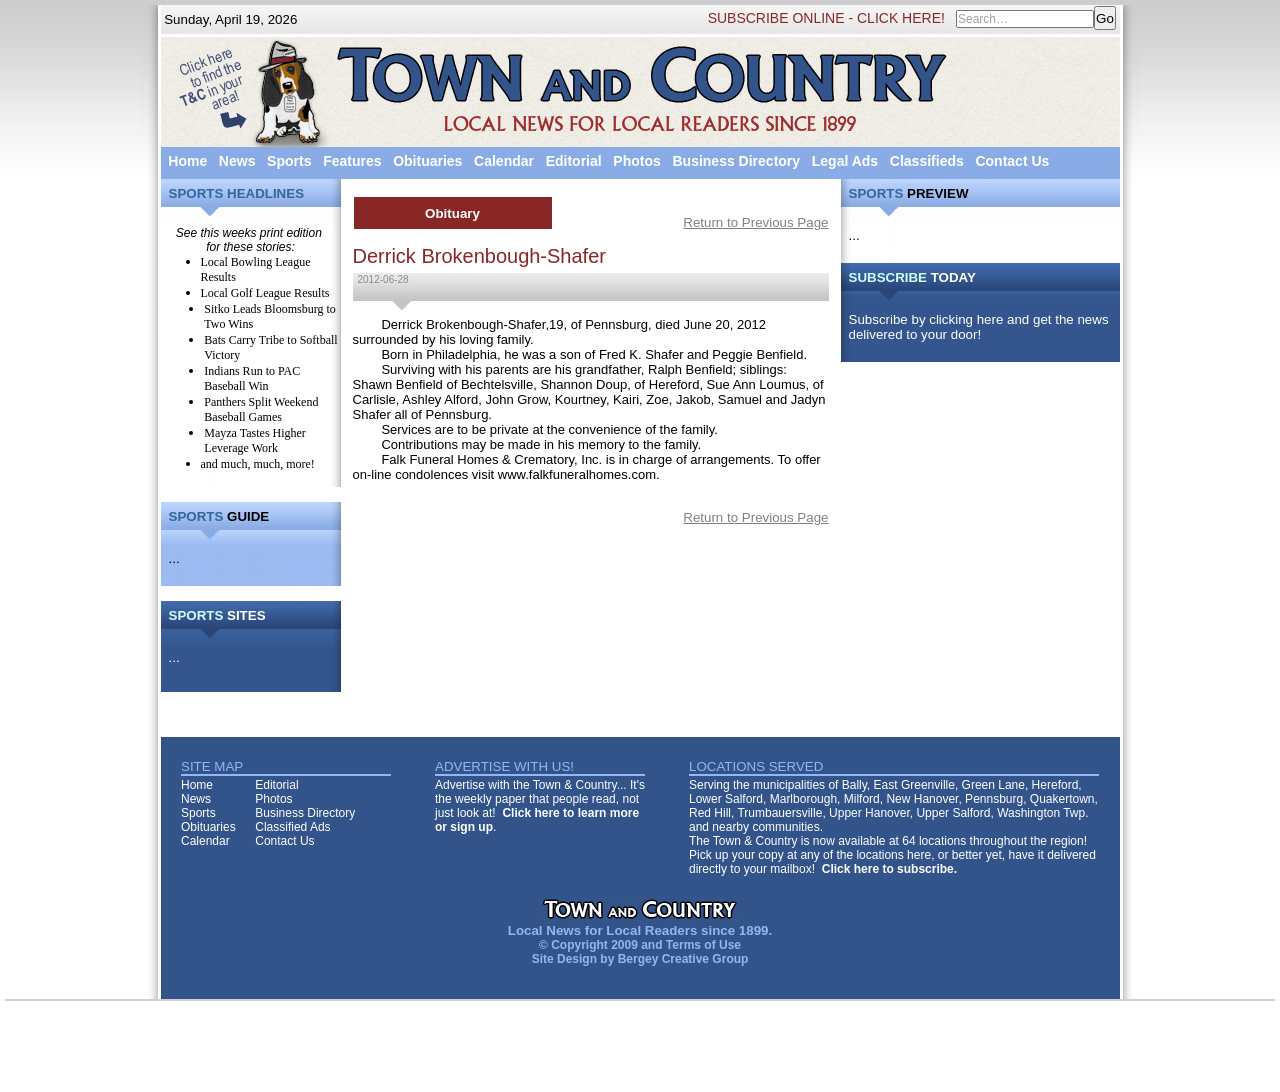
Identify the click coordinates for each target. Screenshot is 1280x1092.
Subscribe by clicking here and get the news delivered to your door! (979, 327)
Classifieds (927, 161)
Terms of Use (703, 945)
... (174, 558)
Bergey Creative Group (683, 959)
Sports (289, 161)
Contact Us (1012, 161)
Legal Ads (845, 161)
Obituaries (427, 161)
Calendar (504, 161)
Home (187, 161)
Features (352, 161)
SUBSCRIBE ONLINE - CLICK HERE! (826, 18)
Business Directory (736, 161)
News (237, 161)
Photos (636, 161)
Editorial (574, 161)
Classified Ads (292, 827)
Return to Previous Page (755, 222)
